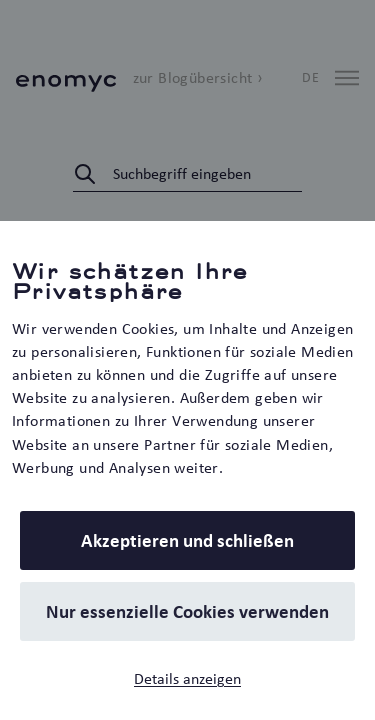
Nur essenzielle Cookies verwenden (187, 611)
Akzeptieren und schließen (187, 540)
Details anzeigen (187, 678)
